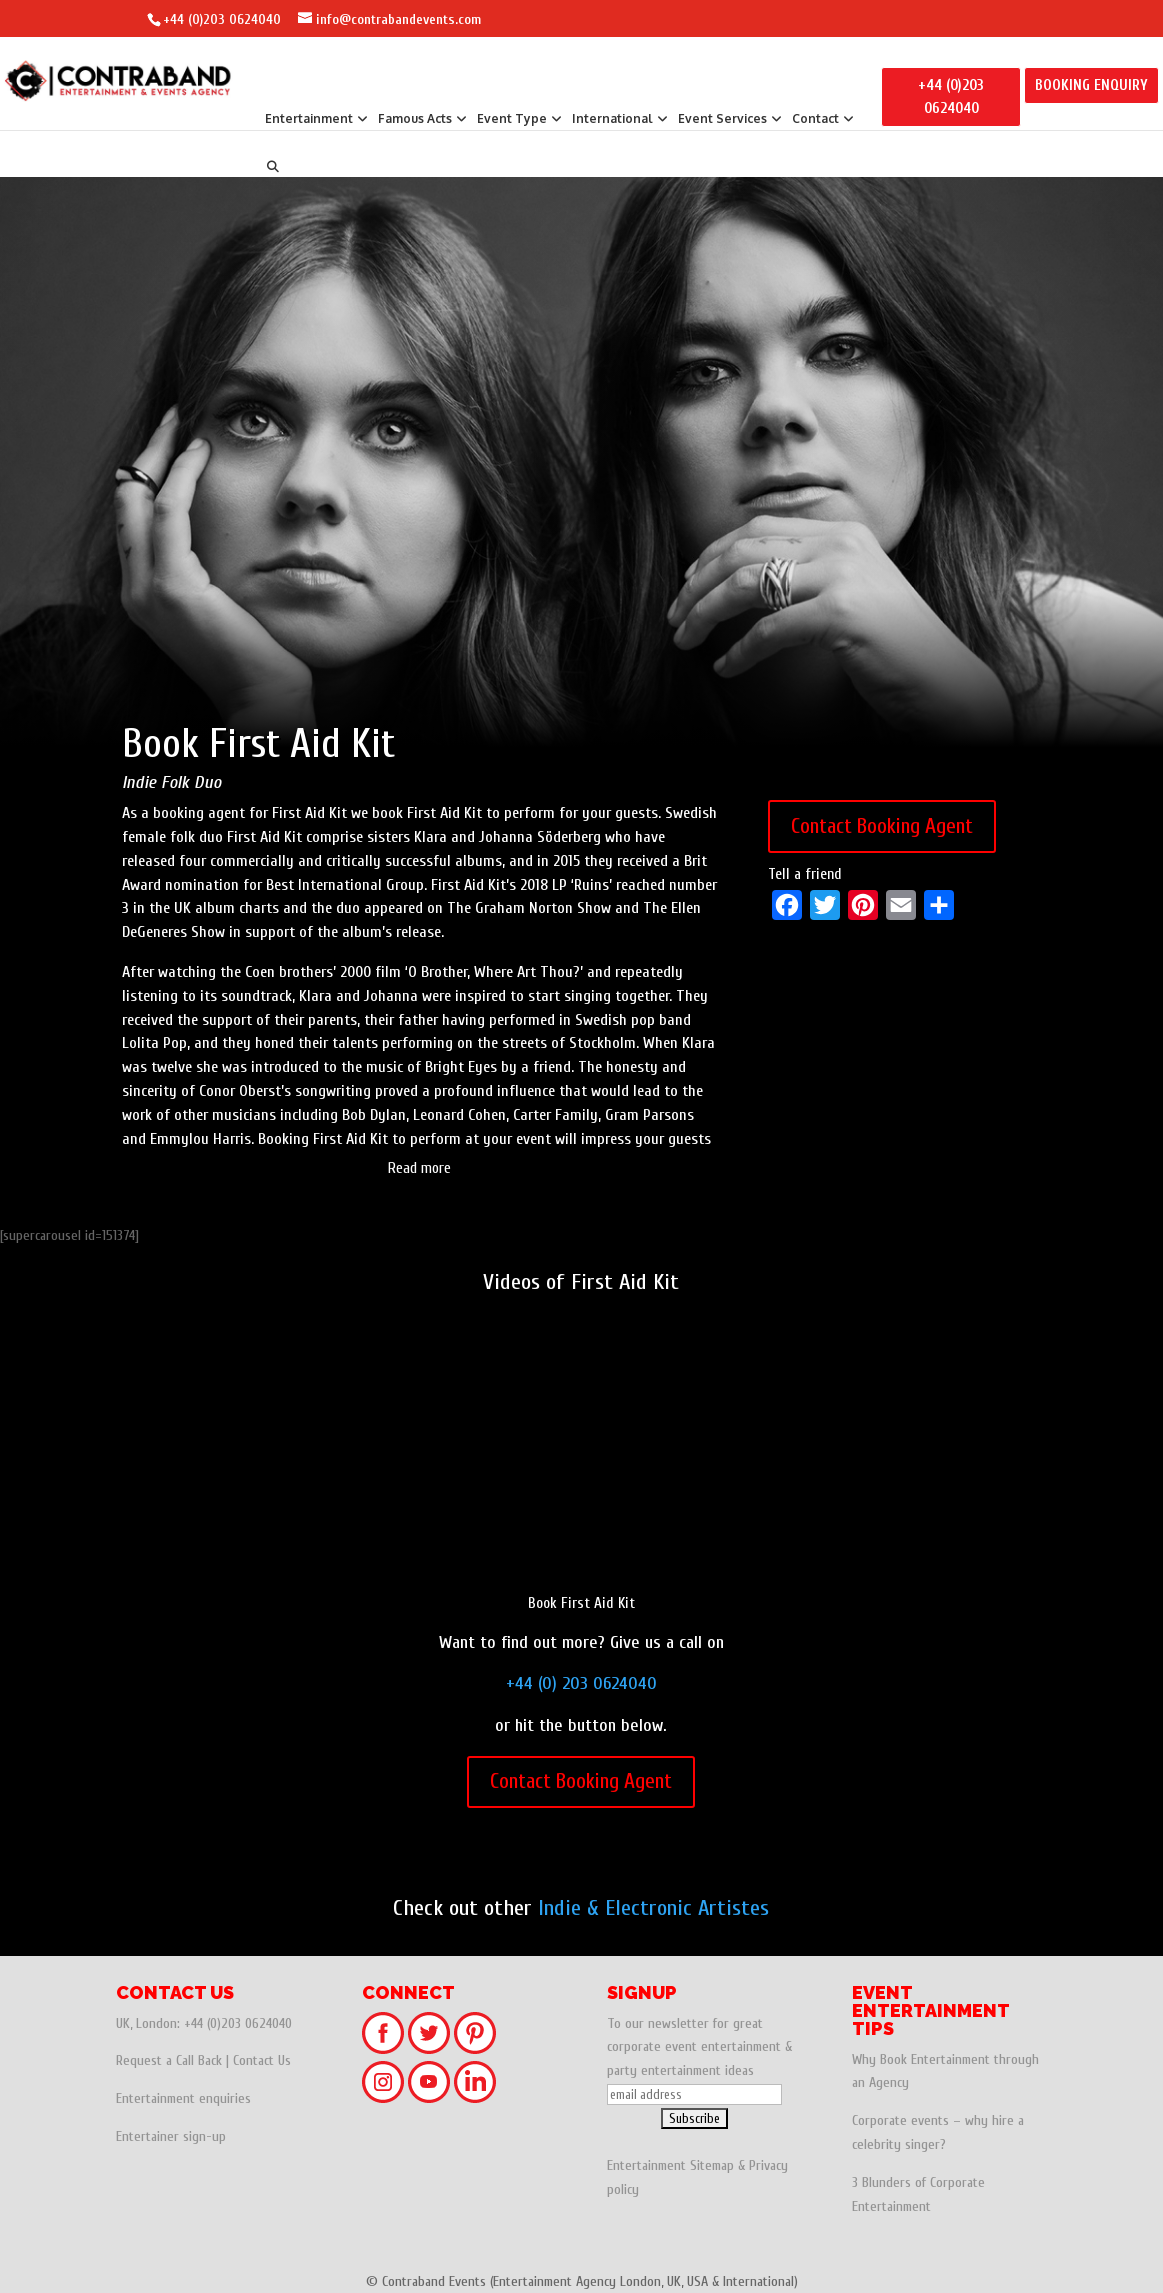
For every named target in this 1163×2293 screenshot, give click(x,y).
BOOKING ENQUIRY (1091, 85)
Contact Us (262, 2060)
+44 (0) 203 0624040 (581, 1683)
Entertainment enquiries (183, 2098)
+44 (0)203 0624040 (222, 19)
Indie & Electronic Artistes (653, 1908)
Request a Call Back (169, 2060)
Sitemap (712, 2165)
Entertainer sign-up (171, 2136)
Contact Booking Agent (882, 826)
